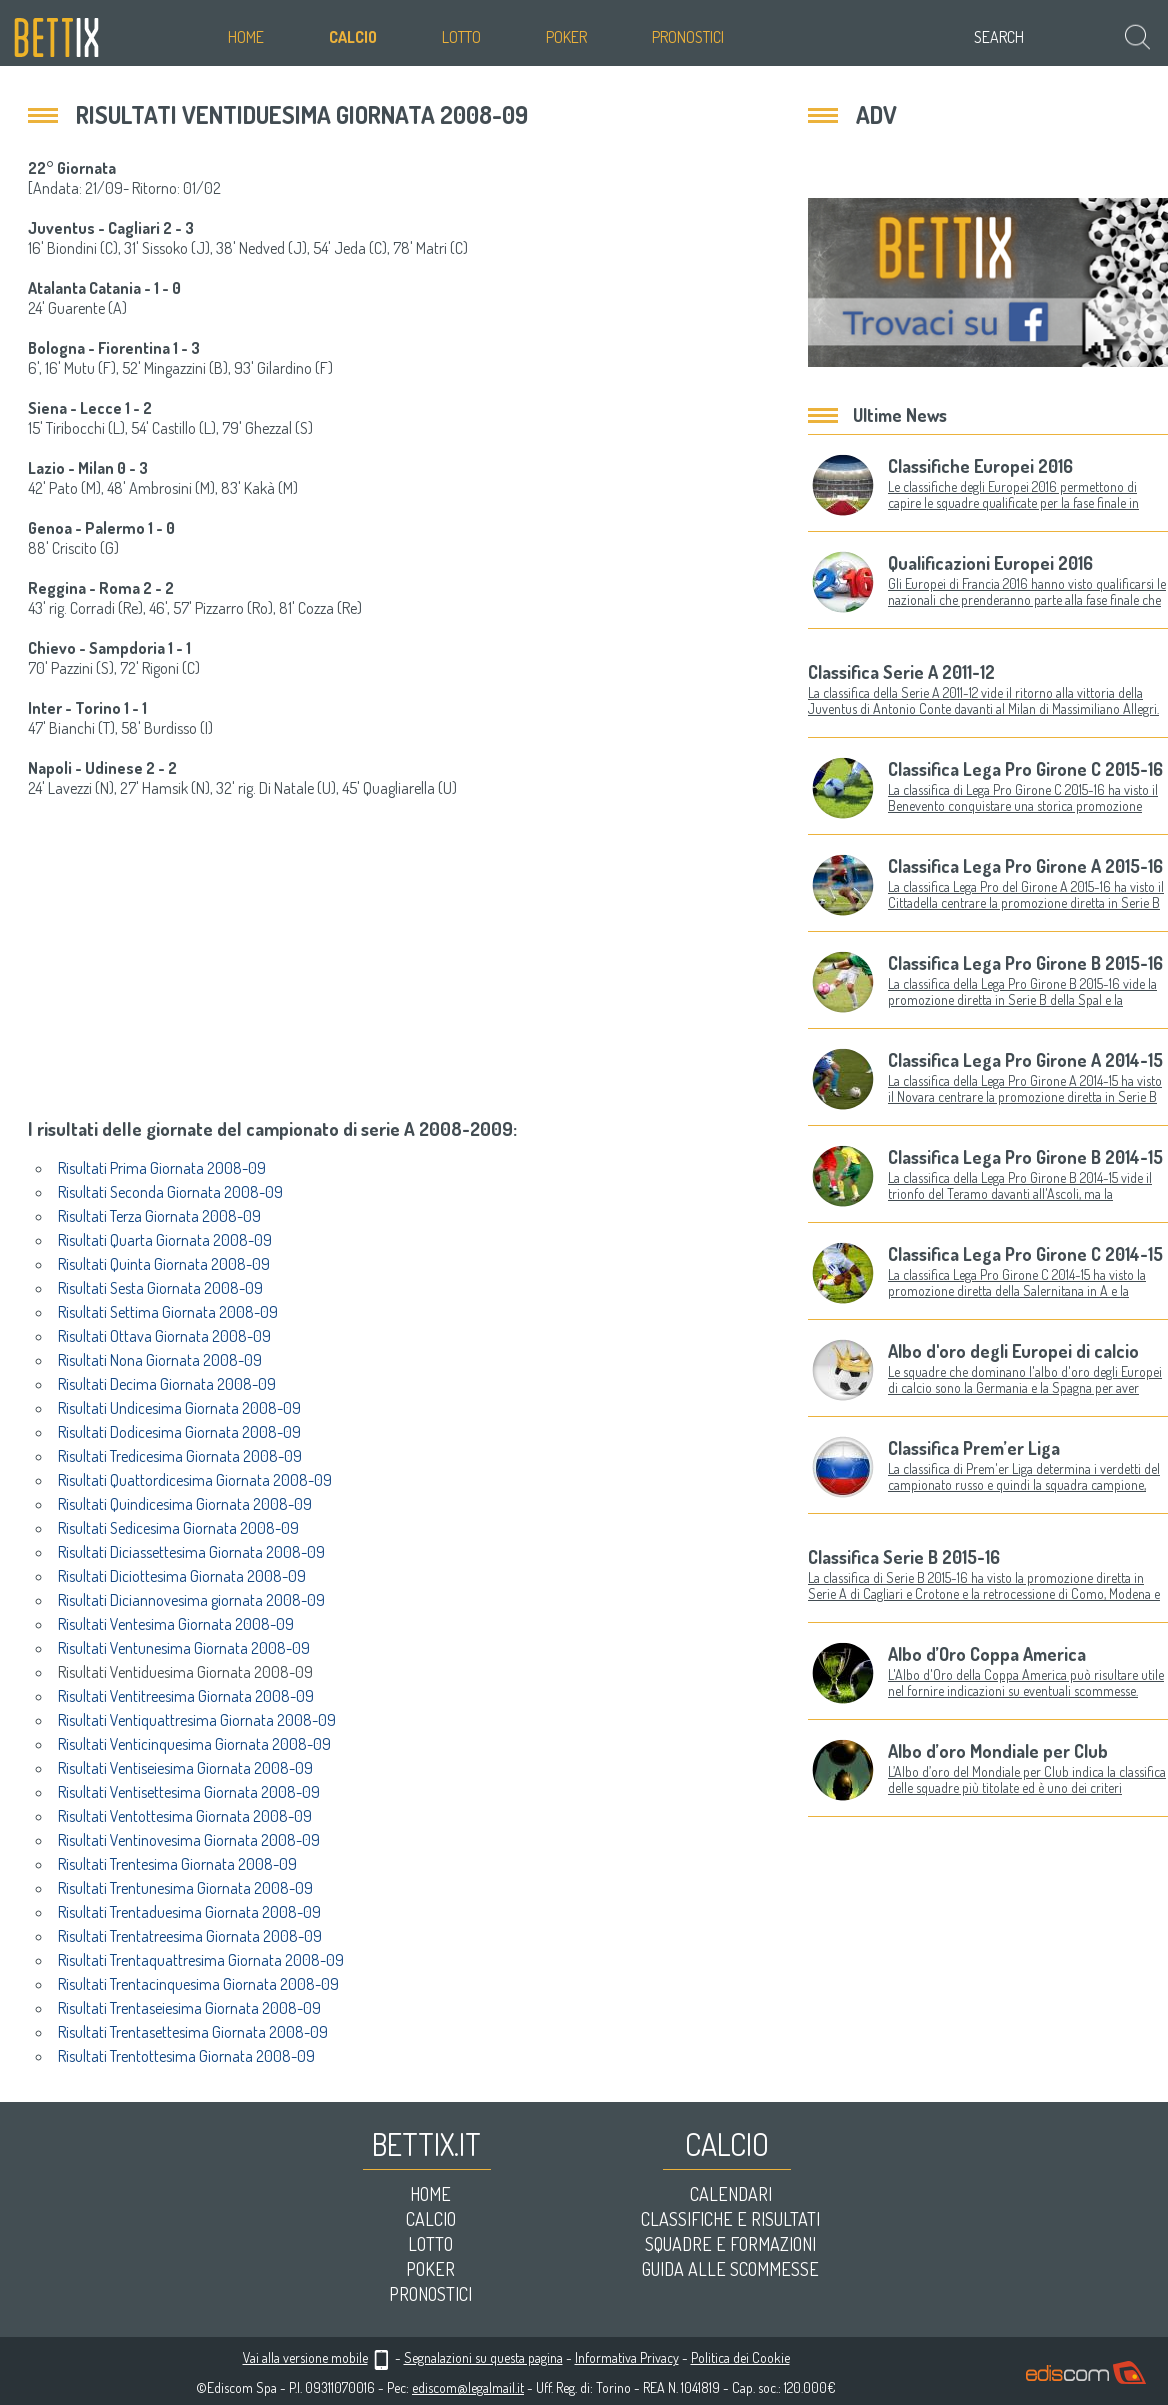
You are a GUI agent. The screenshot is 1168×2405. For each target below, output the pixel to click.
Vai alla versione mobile (305, 2357)
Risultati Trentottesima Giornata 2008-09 (186, 2056)
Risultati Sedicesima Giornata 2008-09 (178, 1528)
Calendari (731, 2194)
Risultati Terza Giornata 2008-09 (159, 1216)
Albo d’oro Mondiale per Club (998, 1751)
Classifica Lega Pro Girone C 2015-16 (1025, 769)
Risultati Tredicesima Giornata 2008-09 (180, 1456)
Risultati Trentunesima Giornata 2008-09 (185, 1888)
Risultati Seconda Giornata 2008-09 (170, 1192)
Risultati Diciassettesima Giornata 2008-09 (191, 1552)
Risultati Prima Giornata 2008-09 (162, 1168)
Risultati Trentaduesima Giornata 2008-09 (189, 1912)
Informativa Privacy (627, 2357)
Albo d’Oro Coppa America (987, 1654)
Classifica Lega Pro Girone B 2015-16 (1025, 963)
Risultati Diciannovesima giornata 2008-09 (191, 1600)
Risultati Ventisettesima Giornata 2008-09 (189, 1792)
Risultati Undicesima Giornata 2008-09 (179, 1408)
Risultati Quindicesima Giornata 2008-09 (185, 1504)
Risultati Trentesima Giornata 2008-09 (177, 1864)
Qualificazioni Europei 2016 (990, 563)
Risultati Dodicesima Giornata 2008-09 (179, 1432)
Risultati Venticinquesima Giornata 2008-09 (194, 1744)
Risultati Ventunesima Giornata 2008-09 (184, 1648)
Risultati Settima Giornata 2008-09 (168, 1312)
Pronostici (688, 37)
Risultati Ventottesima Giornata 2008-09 (185, 1816)
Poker (566, 37)
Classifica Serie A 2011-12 (901, 672)
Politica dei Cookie (740, 2357)
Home (246, 37)
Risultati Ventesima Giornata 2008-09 (176, 1624)
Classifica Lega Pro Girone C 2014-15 (1025, 1254)
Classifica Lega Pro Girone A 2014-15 (1025, 1060)
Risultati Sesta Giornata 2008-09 (160, 1288)
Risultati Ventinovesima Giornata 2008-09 (189, 1840)
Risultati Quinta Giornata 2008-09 (164, 1264)
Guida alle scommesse (730, 2269)
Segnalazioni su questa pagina (483, 2357)
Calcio (353, 37)
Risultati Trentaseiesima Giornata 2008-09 (189, 2008)
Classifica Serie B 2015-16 (904, 1557)
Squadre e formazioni (730, 2244)
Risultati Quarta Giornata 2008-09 (165, 1240)
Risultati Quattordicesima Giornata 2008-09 (195, 1480)
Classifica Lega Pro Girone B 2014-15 (1025, 1157)
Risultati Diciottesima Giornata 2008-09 (182, 1576)
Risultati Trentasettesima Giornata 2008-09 (193, 2032)
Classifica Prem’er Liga (974, 1448)
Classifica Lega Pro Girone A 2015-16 (1025, 866)
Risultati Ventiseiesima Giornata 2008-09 (185, 1768)
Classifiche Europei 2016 (980, 466)
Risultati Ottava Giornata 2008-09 (164, 1336)
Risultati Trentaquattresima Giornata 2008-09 (201, 1960)
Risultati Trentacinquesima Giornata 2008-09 (198, 1984)
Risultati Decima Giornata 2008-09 (167, 1384)
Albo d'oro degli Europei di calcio (1013, 1351)
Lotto (461, 37)
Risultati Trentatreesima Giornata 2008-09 (190, 1936)
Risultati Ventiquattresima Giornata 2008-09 (197, 1720)
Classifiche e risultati (730, 2219)
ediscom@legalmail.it (468, 2387)
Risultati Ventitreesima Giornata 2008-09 (186, 1696)
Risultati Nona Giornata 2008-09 (160, 1360)
